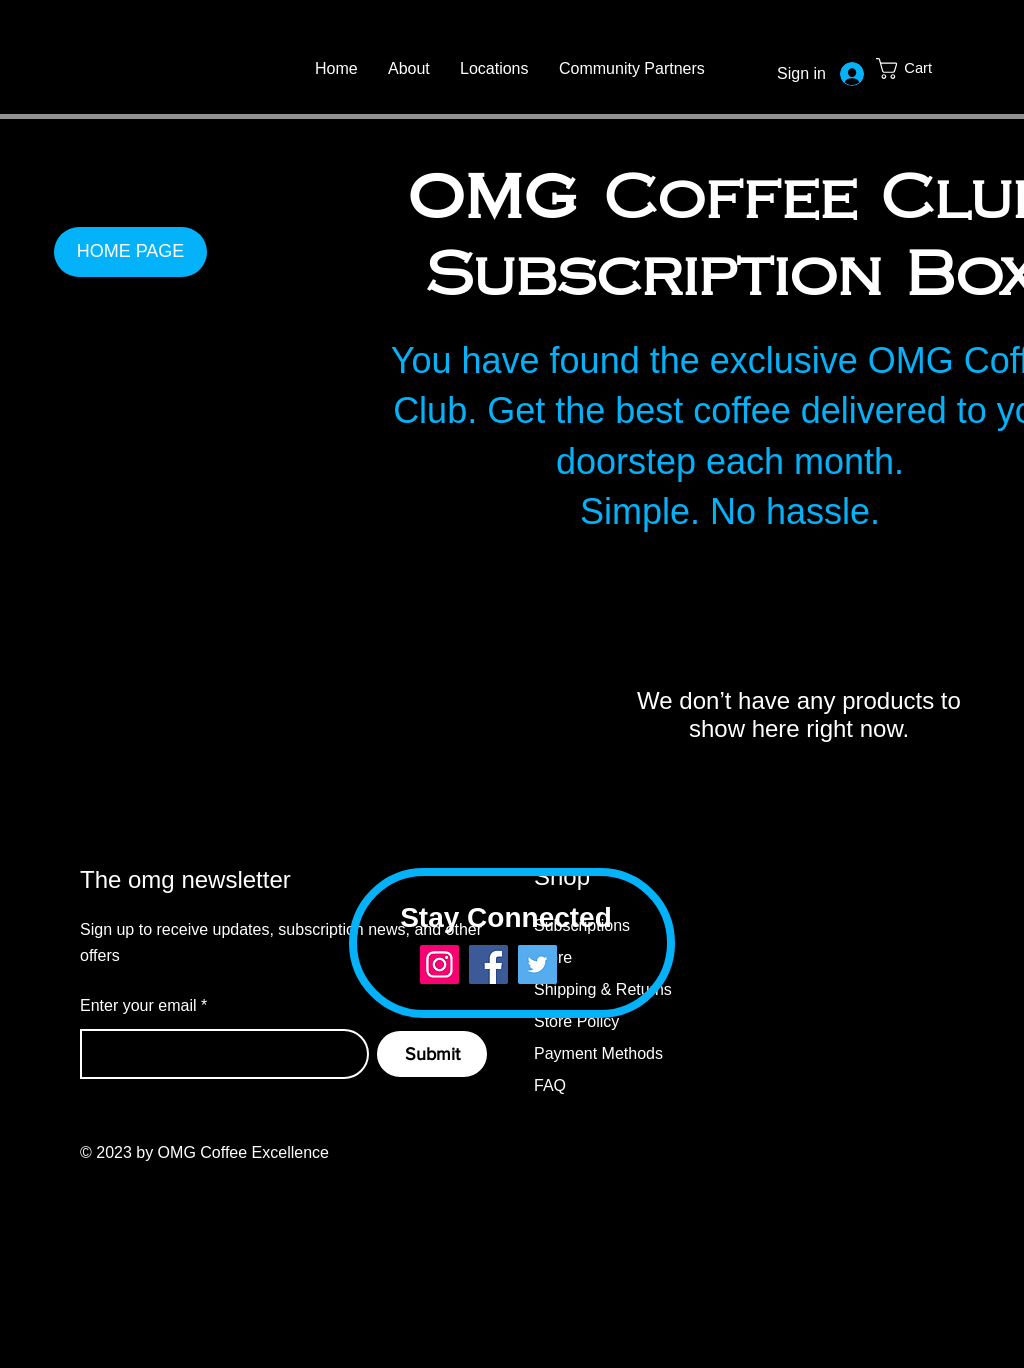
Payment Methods (598, 1053)
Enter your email (138, 1006)
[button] (919, 68)
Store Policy (579, 1021)
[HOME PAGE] (130, 252)
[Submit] (432, 1054)
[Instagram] (439, 964)
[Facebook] (488, 964)
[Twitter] (537, 964)
